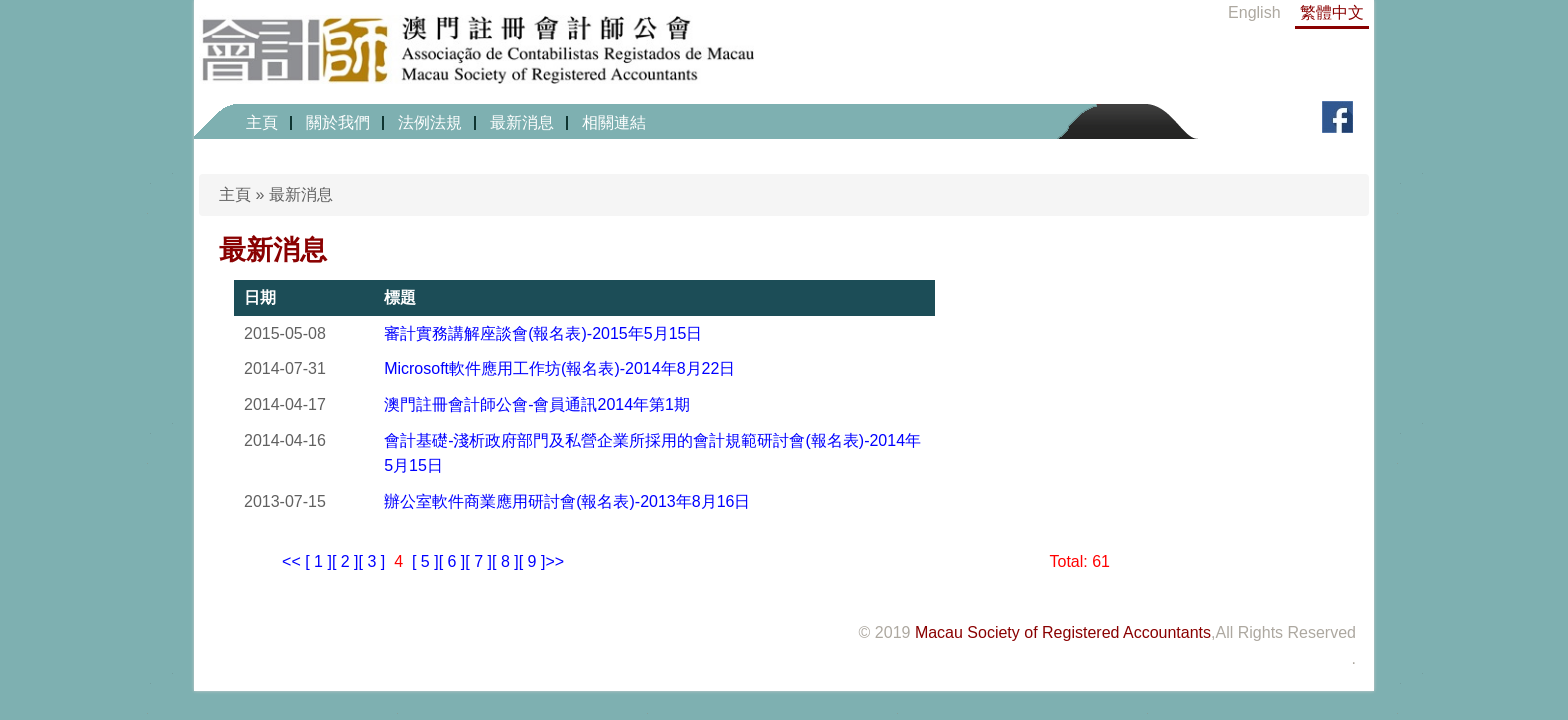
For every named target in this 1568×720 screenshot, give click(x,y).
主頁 (262, 122)
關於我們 (338, 122)
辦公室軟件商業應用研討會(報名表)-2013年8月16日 (567, 501)
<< (291, 561)
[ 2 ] (345, 561)
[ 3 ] (372, 561)
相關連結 (614, 122)
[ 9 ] (532, 561)
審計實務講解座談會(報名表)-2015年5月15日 (543, 333)
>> (554, 561)
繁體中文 (1332, 12)
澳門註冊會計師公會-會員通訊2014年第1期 (537, 404)
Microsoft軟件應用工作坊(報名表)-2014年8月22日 (559, 368)
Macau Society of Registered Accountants (1063, 632)
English (1254, 12)
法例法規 (430, 122)
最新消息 (522, 122)
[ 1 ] (318, 561)
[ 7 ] (478, 561)
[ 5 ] (425, 561)
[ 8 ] (505, 561)
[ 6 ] (452, 561)
